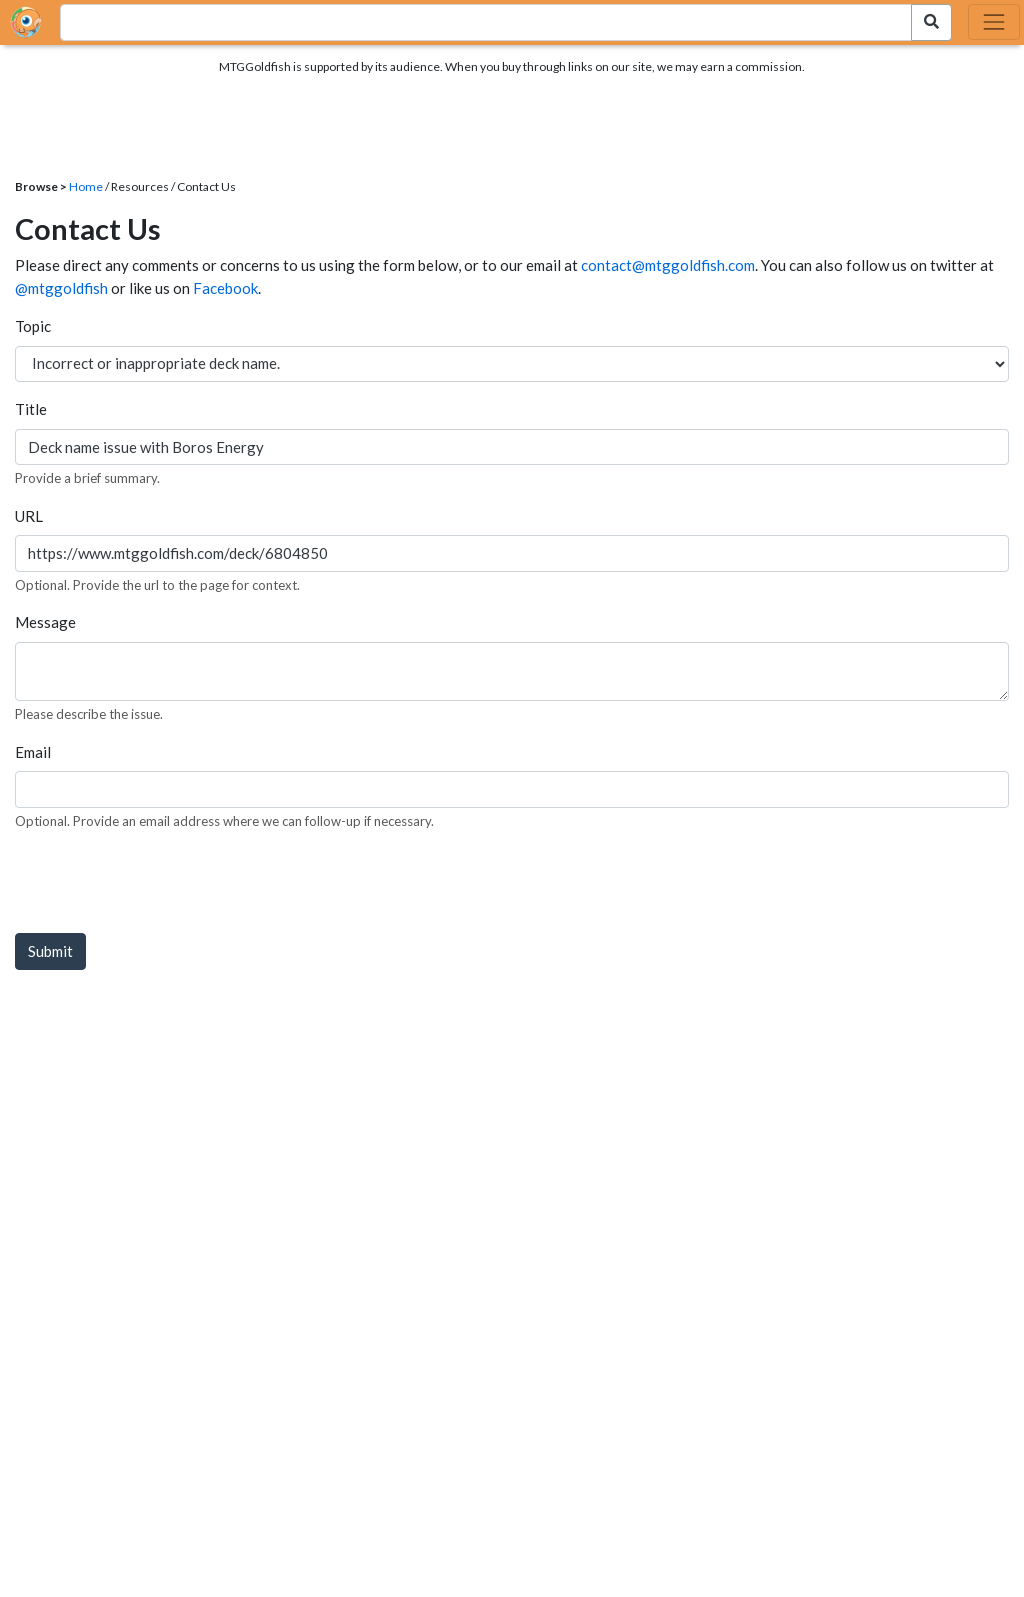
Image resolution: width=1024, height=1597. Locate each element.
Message (45, 622)
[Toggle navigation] (994, 22)
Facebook (225, 288)
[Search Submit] (931, 22)
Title (31, 409)
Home (86, 186)
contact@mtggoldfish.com (668, 265)
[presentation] (167, 886)
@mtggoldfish (61, 288)
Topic (33, 326)
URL (29, 516)
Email (33, 752)
